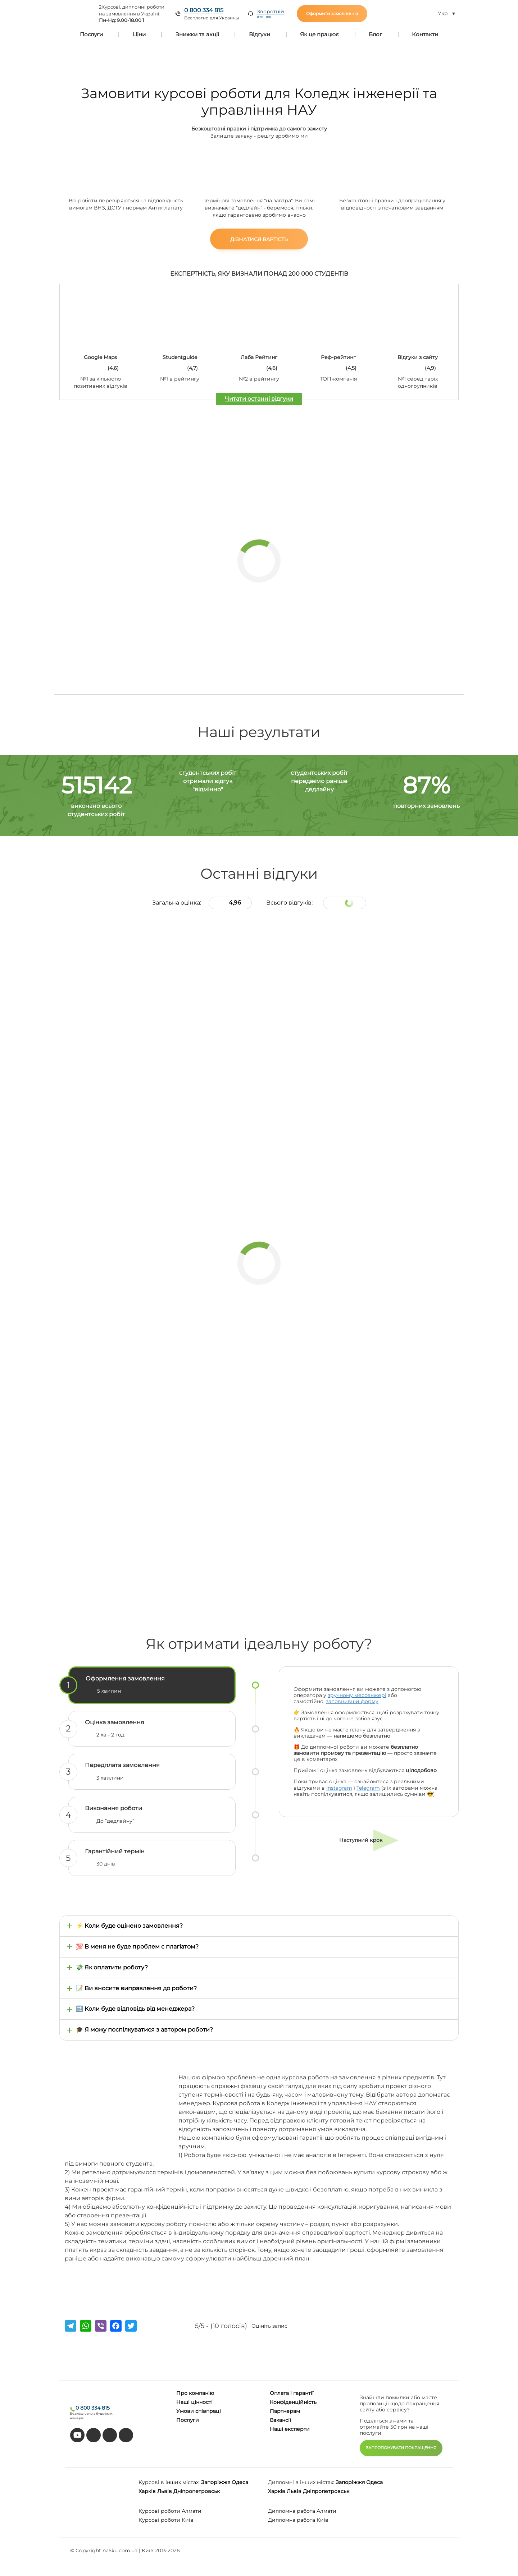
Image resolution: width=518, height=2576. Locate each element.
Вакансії (280, 2420)
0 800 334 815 (203, 10)
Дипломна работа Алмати (302, 2511)
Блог (375, 34)
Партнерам (285, 2411)
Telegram (368, 1788)
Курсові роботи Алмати (169, 2511)
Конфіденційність (293, 2402)
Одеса (240, 2482)
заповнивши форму (352, 1701)
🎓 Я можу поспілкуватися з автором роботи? (144, 2029)
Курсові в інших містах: (169, 2482)
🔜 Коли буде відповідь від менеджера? (135, 2008)
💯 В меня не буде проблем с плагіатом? (137, 1946)
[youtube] (77, 2435)
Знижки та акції (197, 34)
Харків (147, 2491)
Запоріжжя (215, 2482)
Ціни (139, 34)
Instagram (339, 1788)
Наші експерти (290, 2429)
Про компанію (195, 2393)
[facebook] (110, 2435)
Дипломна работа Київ (298, 2520)
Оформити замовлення (332, 13)
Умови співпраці (198, 2411)
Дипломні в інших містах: (301, 2482)
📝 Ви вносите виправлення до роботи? (136, 1988)
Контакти (425, 34)
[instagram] (126, 2435)
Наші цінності (194, 2402)
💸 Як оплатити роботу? (112, 1967)
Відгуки (259, 34)
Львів (164, 2491)
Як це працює (319, 34)
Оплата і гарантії (292, 2393)
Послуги (91, 34)
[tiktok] (93, 2435)
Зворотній (270, 13)
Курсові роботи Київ (166, 2520)
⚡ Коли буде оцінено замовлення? (129, 1925)
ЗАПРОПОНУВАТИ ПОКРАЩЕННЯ (401, 2447)
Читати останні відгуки (259, 398)
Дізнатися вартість (259, 239)
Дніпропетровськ (196, 2491)
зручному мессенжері (357, 1695)
